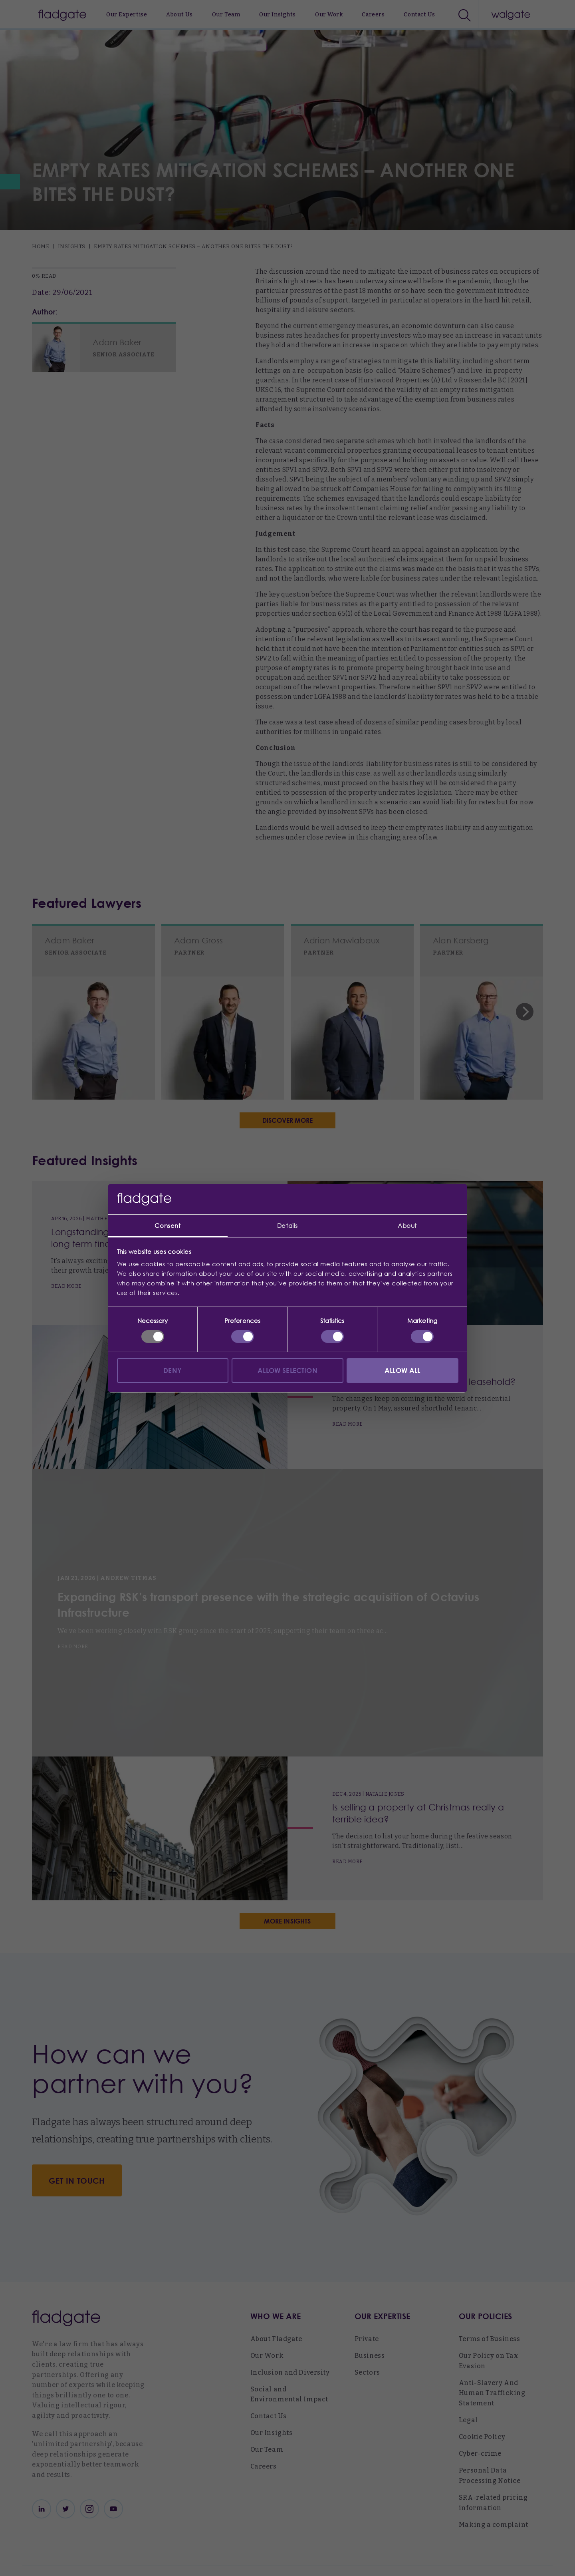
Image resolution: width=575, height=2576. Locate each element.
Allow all (402, 1370)
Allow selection (287, 1370)
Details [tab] (287, 1225)
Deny (172, 1370)
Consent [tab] (167, 1225)
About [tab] (407, 1225)
